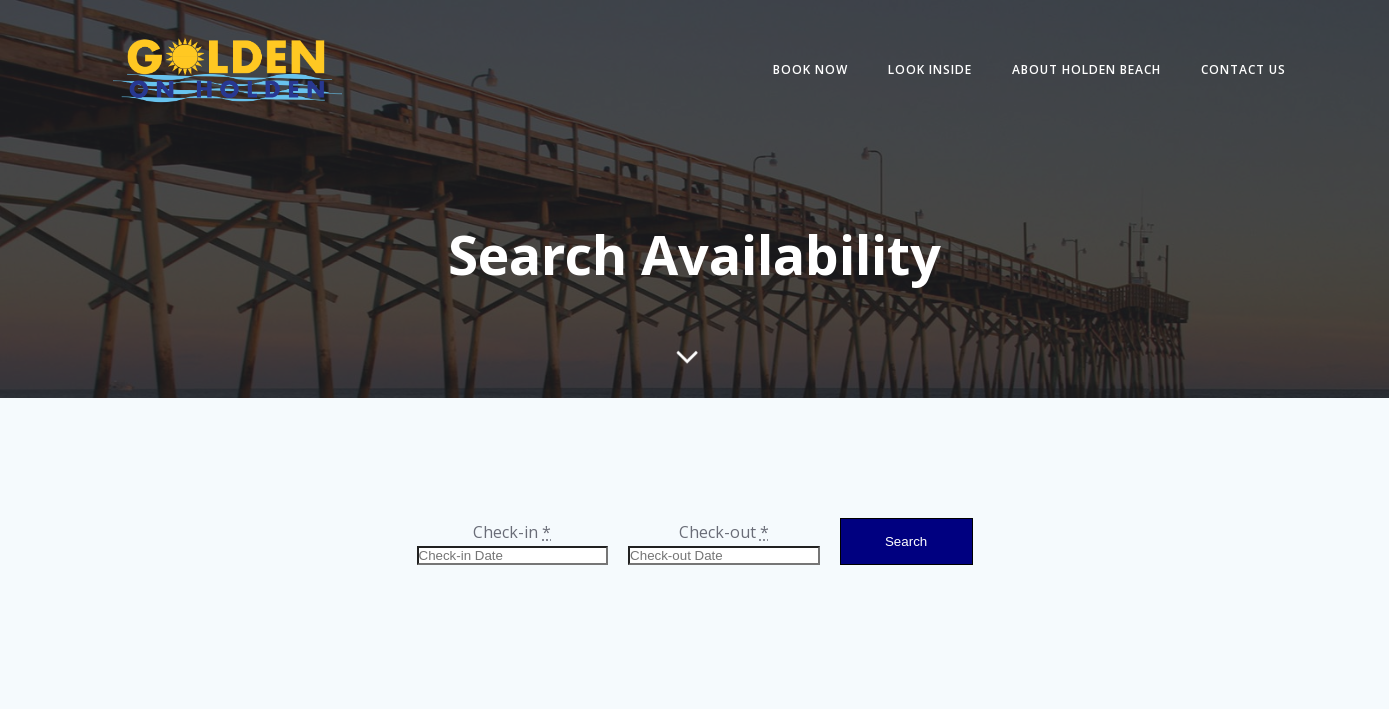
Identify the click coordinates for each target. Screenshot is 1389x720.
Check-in (512, 532)
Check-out (724, 532)
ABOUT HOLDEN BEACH (1086, 69)
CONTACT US (1243, 69)
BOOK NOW (810, 69)
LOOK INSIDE (930, 69)
